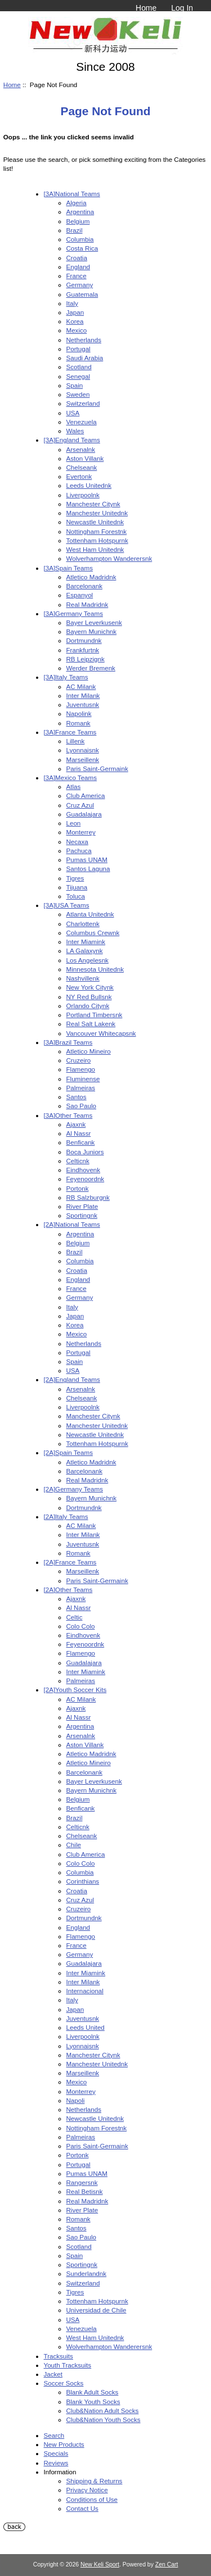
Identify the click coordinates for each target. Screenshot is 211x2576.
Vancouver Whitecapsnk (101, 1033)
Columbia (80, 239)
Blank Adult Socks (92, 2392)
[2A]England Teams (72, 1379)
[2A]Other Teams (68, 1589)
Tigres (75, 878)
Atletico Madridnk (91, 576)
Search (54, 2435)
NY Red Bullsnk (89, 996)
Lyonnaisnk (82, 750)
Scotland (79, 366)
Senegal (78, 376)
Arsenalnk (81, 449)
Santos (76, 1096)
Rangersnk (82, 2182)
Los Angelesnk (87, 960)
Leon (73, 823)
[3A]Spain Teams (68, 568)
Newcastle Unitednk (95, 521)
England (78, 266)
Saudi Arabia (85, 357)
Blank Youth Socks (93, 2401)
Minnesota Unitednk (95, 969)
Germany (79, 284)
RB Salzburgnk (88, 1197)
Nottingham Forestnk (96, 531)
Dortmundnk (84, 640)
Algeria (76, 202)
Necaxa (77, 841)
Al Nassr (78, 1133)
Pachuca (79, 850)
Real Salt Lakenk (91, 1023)
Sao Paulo (81, 1105)
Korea (75, 321)
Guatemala (82, 294)
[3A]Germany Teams (73, 613)
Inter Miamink (86, 941)
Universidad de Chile (96, 2310)
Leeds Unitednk (89, 485)
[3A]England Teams (72, 439)
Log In (182, 7)
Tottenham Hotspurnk (97, 540)
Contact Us (82, 2508)
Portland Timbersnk (94, 1014)
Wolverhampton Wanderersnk (109, 558)
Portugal (78, 348)
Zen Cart (166, 2564)
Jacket (53, 2374)
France (76, 275)
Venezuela (81, 421)
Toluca (76, 896)
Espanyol (79, 594)
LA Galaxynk (84, 950)
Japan (75, 312)
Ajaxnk (76, 1124)
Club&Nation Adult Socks (102, 2410)
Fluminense (83, 1078)
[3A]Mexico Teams (70, 777)
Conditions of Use (92, 2499)
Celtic (74, 1617)
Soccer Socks (64, 2383)
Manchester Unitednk (97, 512)
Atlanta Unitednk (90, 914)
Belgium (78, 221)
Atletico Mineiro (88, 1051)
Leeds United (85, 2027)
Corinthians (83, 1881)
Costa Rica (82, 248)
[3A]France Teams (70, 732)
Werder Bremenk (90, 668)
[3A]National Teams (72, 193)
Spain (74, 385)
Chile (73, 1844)
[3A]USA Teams (66, 905)
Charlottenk (83, 923)
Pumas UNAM (86, 859)
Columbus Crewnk (93, 932)
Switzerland (83, 403)
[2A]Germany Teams (73, 1489)
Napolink (79, 713)
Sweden (78, 394)
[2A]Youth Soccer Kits (75, 1689)
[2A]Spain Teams (68, 1452)
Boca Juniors (85, 1151)
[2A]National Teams (72, 1224)
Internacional (85, 1990)
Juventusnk (83, 704)
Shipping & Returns (94, 2480)
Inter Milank (83, 695)
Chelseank (81, 467)
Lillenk (75, 741)
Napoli (75, 2100)
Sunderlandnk (86, 2273)
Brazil (74, 230)
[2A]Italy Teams (66, 1516)
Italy (72, 303)
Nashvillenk (83, 978)
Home (146, 7)
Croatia (76, 257)
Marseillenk (83, 759)
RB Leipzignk (85, 659)
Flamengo (81, 1069)
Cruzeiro (78, 1060)
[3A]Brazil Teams (68, 1042)
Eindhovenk (83, 1169)
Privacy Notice (87, 2489)
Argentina (80, 211)
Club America (85, 795)
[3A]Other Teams (68, 1115)
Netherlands (84, 339)
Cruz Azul (80, 805)
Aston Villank (85, 458)
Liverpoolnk (83, 494)
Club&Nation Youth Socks (103, 2419)
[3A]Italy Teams (66, 677)
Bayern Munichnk (91, 631)
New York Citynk (90, 987)
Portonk (77, 1188)
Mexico (76, 330)
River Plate (82, 1206)
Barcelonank (84, 585)
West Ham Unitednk (95, 549)
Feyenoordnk (85, 1178)
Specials (56, 2453)
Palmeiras (81, 1087)
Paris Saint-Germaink (97, 768)
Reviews (56, 2462)
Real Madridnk (87, 604)
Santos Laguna (88, 868)
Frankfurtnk (83, 650)
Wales (75, 430)
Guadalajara (84, 814)
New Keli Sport (99, 2564)
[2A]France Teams (70, 1562)
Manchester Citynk (93, 503)
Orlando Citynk (88, 1005)
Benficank (80, 1142)
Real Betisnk (84, 2191)
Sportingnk (81, 1215)
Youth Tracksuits (68, 2365)
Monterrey (81, 832)
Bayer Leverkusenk (94, 622)
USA (73, 412)
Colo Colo (80, 1626)
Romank (78, 723)
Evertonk (79, 476)
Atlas (73, 786)
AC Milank (81, 686)
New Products (64, 2444)
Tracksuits (58, 2356)
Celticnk (77, 1160)
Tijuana (77, 887)
